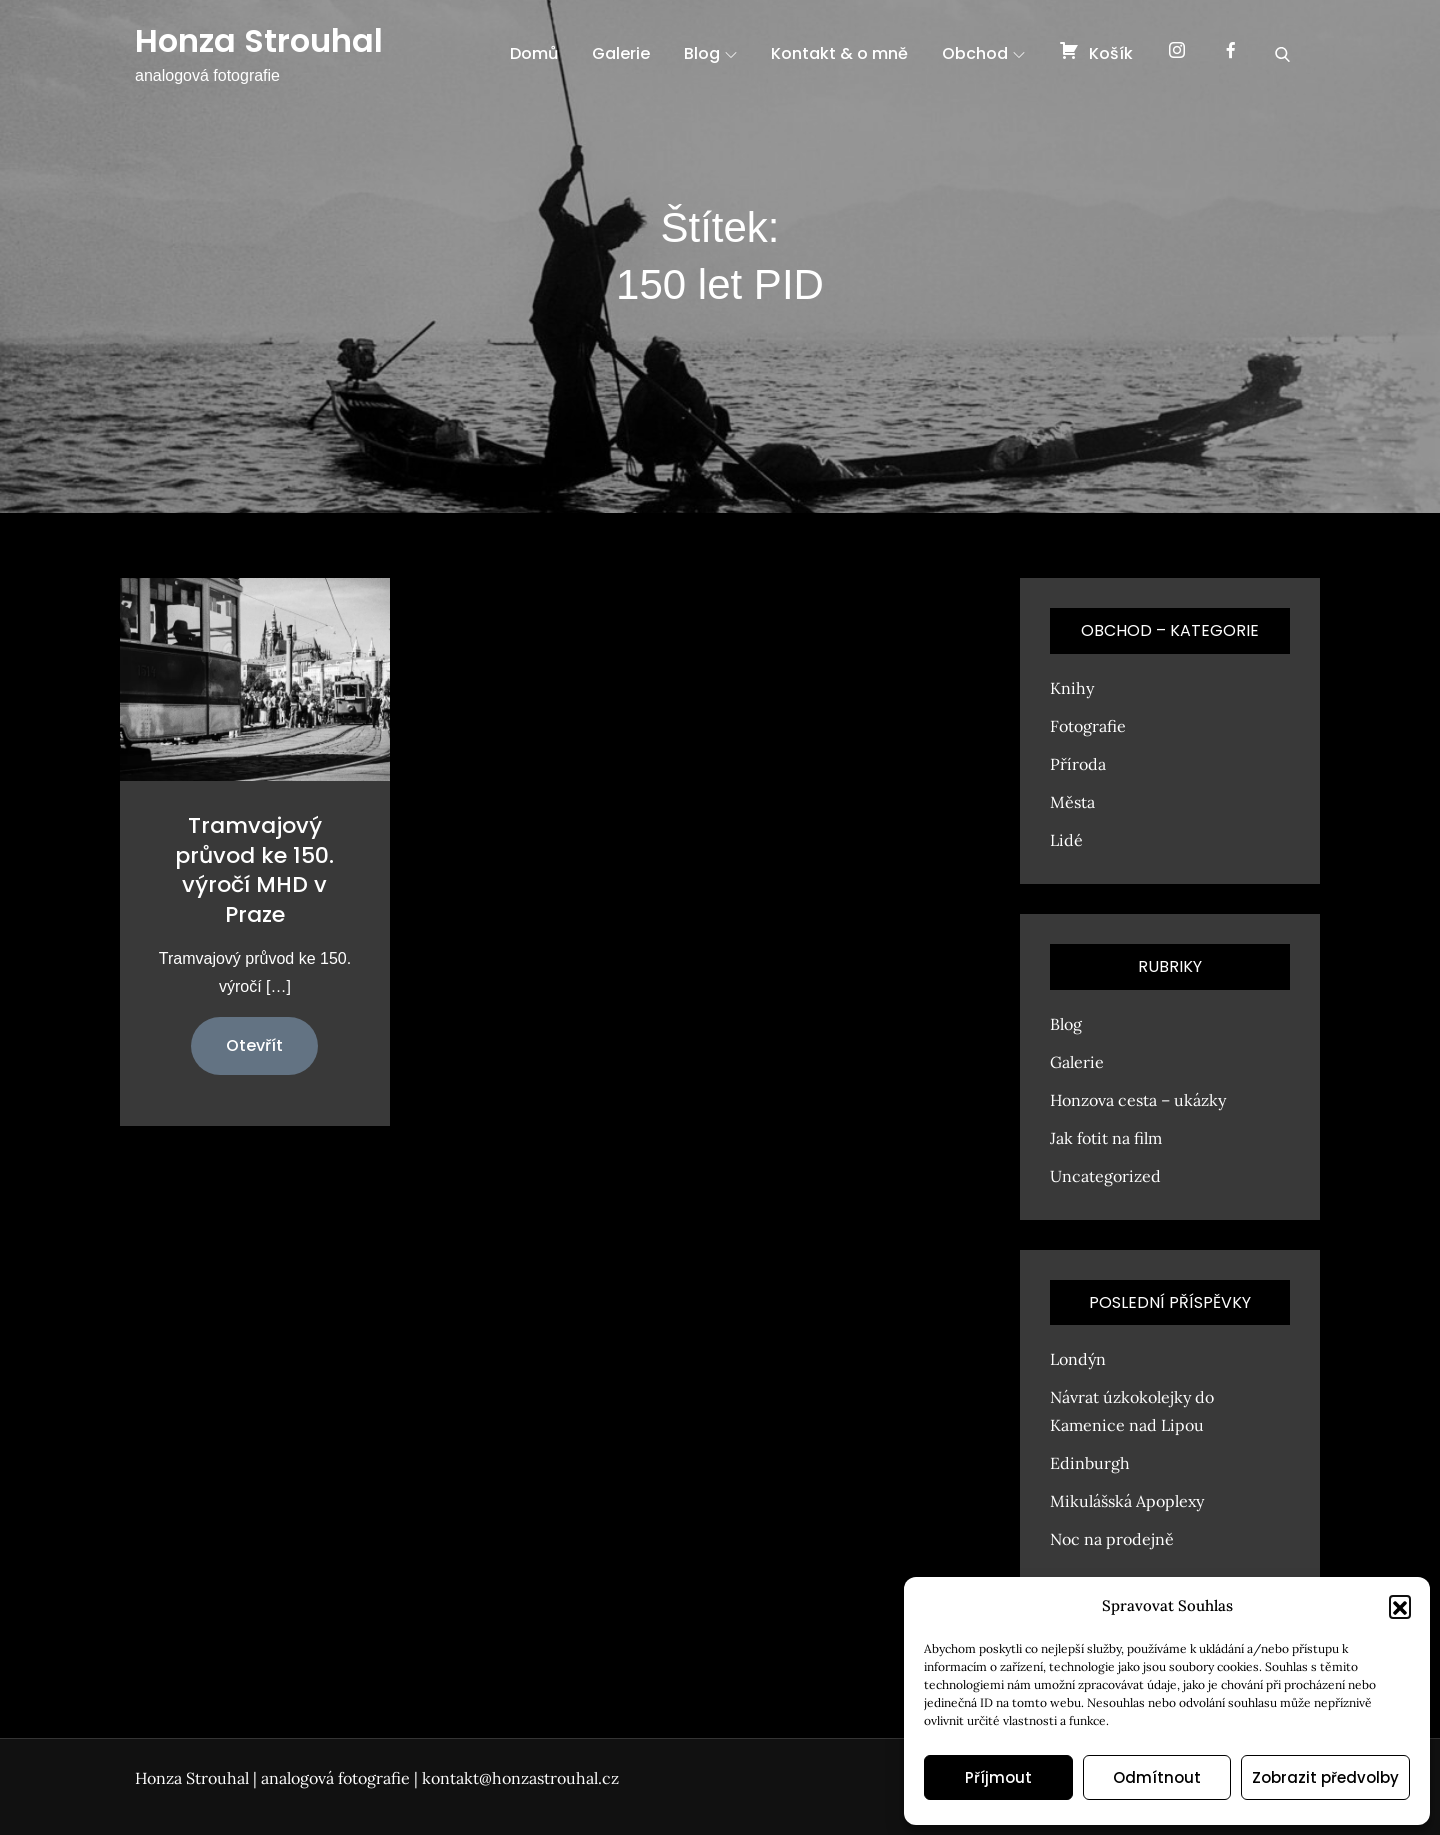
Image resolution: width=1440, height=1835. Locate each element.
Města (1072, 802)
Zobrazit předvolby (1325, 1777)
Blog (710, 53)
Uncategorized (1105, 1176)
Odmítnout (1157, 1777)
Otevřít (254, 1045)
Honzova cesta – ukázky (1138, 1100)
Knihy (1072, 688)
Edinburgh (1090, 1463)
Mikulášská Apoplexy (1127, 1501)
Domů (534, 53)
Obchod (983, 53)
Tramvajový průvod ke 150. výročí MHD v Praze (254, 870)
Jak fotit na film (1106, 1138)
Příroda (1078, 764)
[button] (1400, 1606)
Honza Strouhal (259, 40)
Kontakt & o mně (839, 53)
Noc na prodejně (1112, 1539)
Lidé (1066, 840)
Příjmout (998, 1777)
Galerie (621, 53)
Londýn (1078, 1359)
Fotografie (1088, 726)
